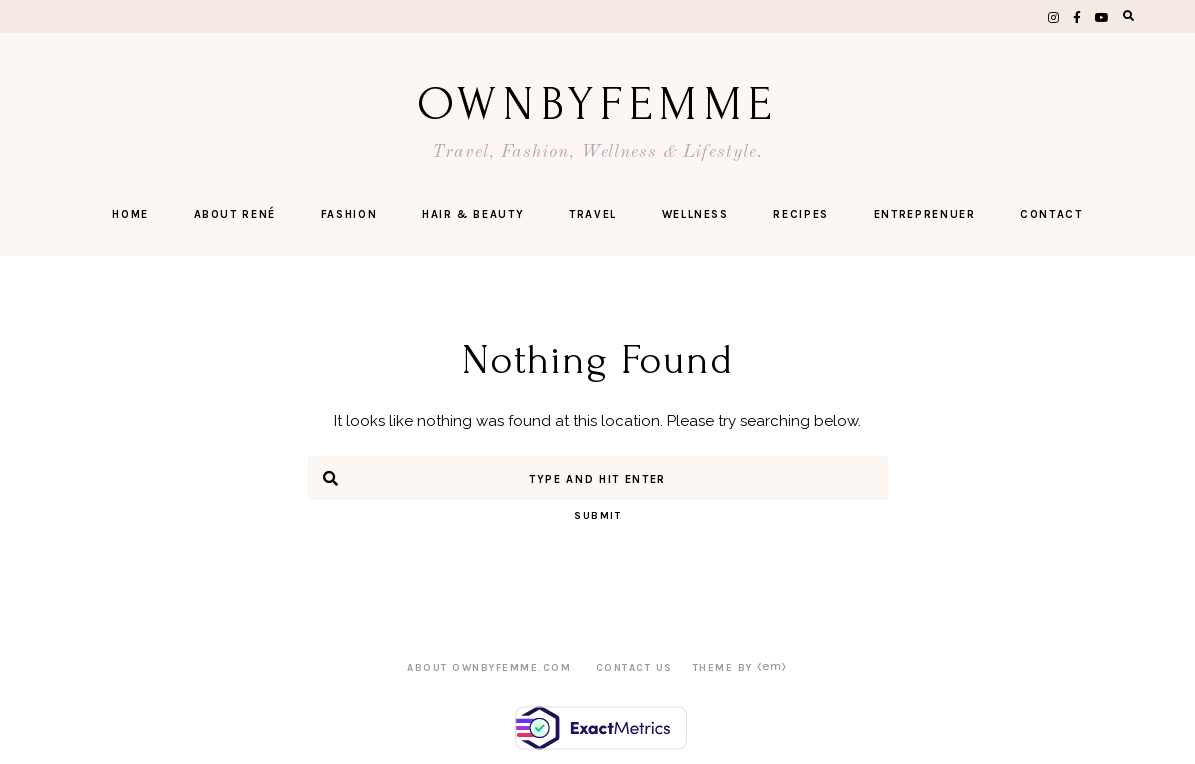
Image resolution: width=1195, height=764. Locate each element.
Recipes (801, 214)
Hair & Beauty (473, 214)
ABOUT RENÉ (235, 214)
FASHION (349, 214)
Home (130, 214)
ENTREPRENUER (925, 214)
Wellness (695, 214)
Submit (597, 516)
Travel (593, 214)
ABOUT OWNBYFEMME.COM (489, 668)
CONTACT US (634, 668)
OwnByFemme (597, 104)
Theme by (740, 668)
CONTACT (1051, 214)
